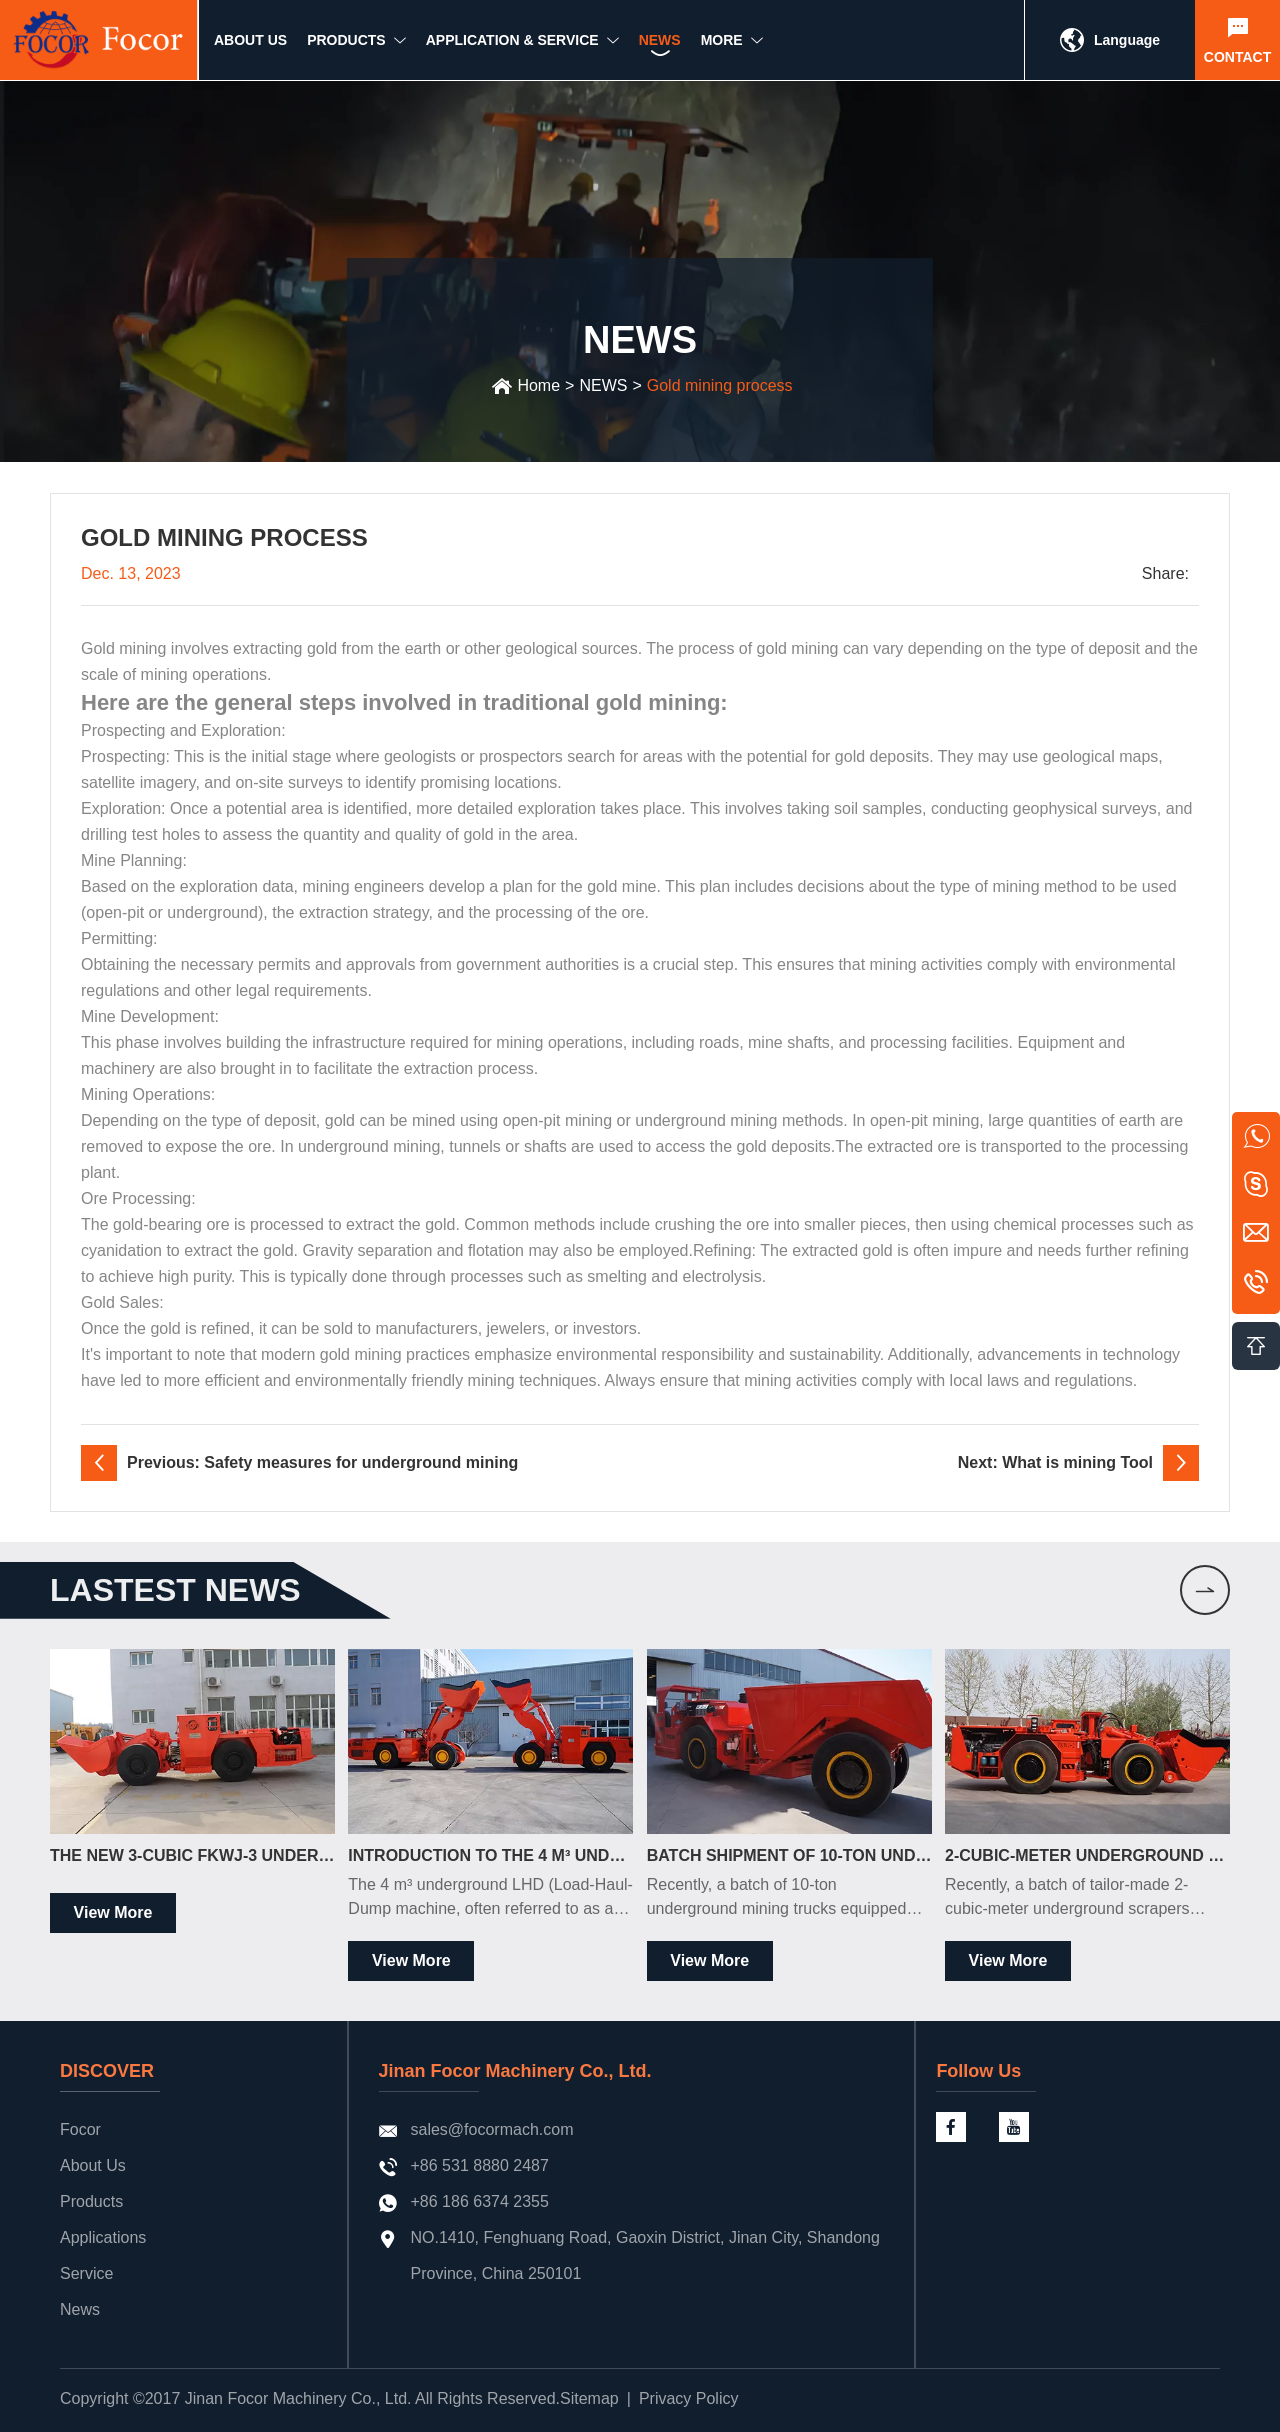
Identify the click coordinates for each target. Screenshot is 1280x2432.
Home (538, 385)
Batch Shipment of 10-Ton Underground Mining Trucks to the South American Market (789, 1855)
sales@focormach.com (492, 2129)
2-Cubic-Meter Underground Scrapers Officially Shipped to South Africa (1087, 1855)
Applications (103, 2237)
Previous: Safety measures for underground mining (322, 1462)
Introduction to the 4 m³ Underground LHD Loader (490, 1855)
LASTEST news (175, 1590)
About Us (93, 2165)
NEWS (660, 47)
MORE (722, 47)
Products (91, 2201)
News (80, 2309)
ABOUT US (250, 47)
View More (113, 1912)
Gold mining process (720, 385)
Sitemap (589, 2398)
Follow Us (978, 2071)
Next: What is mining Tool (1055, 1462)
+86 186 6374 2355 (480, 2201)
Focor (80, 2129)
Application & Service (512, 47)
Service (86, 2273)
